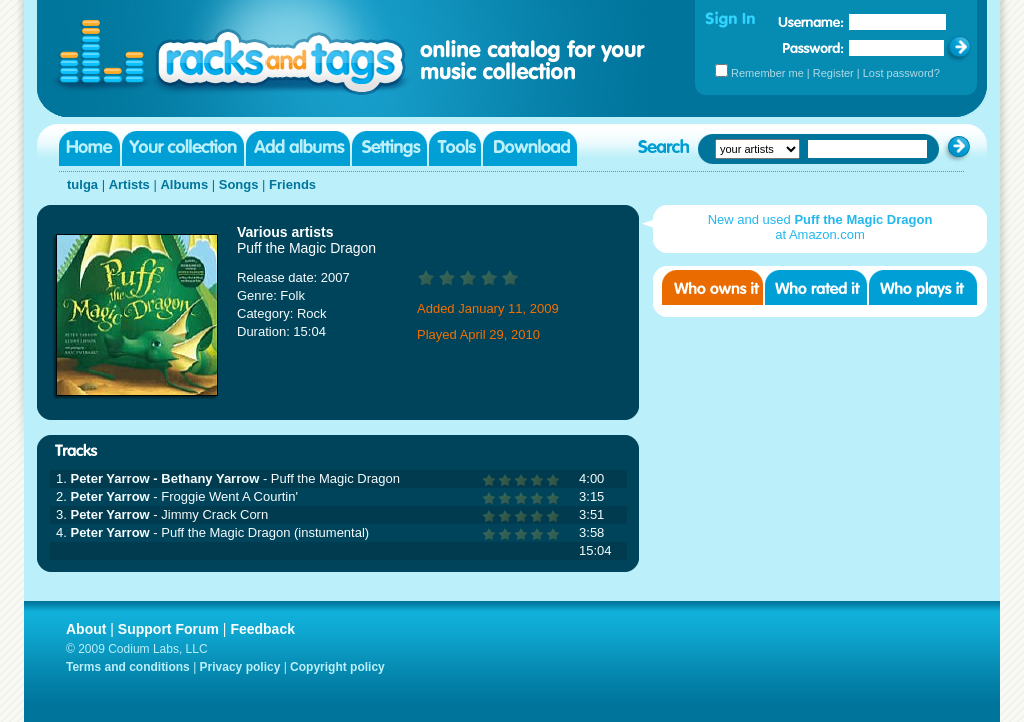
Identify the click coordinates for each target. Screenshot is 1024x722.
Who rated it (816, 287)
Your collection (183, 148)
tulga (82, 184)
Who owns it (712, 287)
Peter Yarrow (109, 496)
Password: (813, 47)
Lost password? (901, 73)
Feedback (262, 629)
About (86, 629)
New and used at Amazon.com (820, 227)
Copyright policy (337, 667)
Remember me (767, 73)
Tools (455, 148)
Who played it (923, 287)
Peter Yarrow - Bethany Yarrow (164, 478)
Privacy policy (240, 667)
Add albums (298, 148)
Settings (389, 148)
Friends (292, 184)
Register (833, 73)
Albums (184, 184)
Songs (239, 184)
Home (89, 148)
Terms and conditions (128, 667)
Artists (129, 184)
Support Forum (168, 629)
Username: (811, 22)
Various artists (285, 232)
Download (530, 148)
